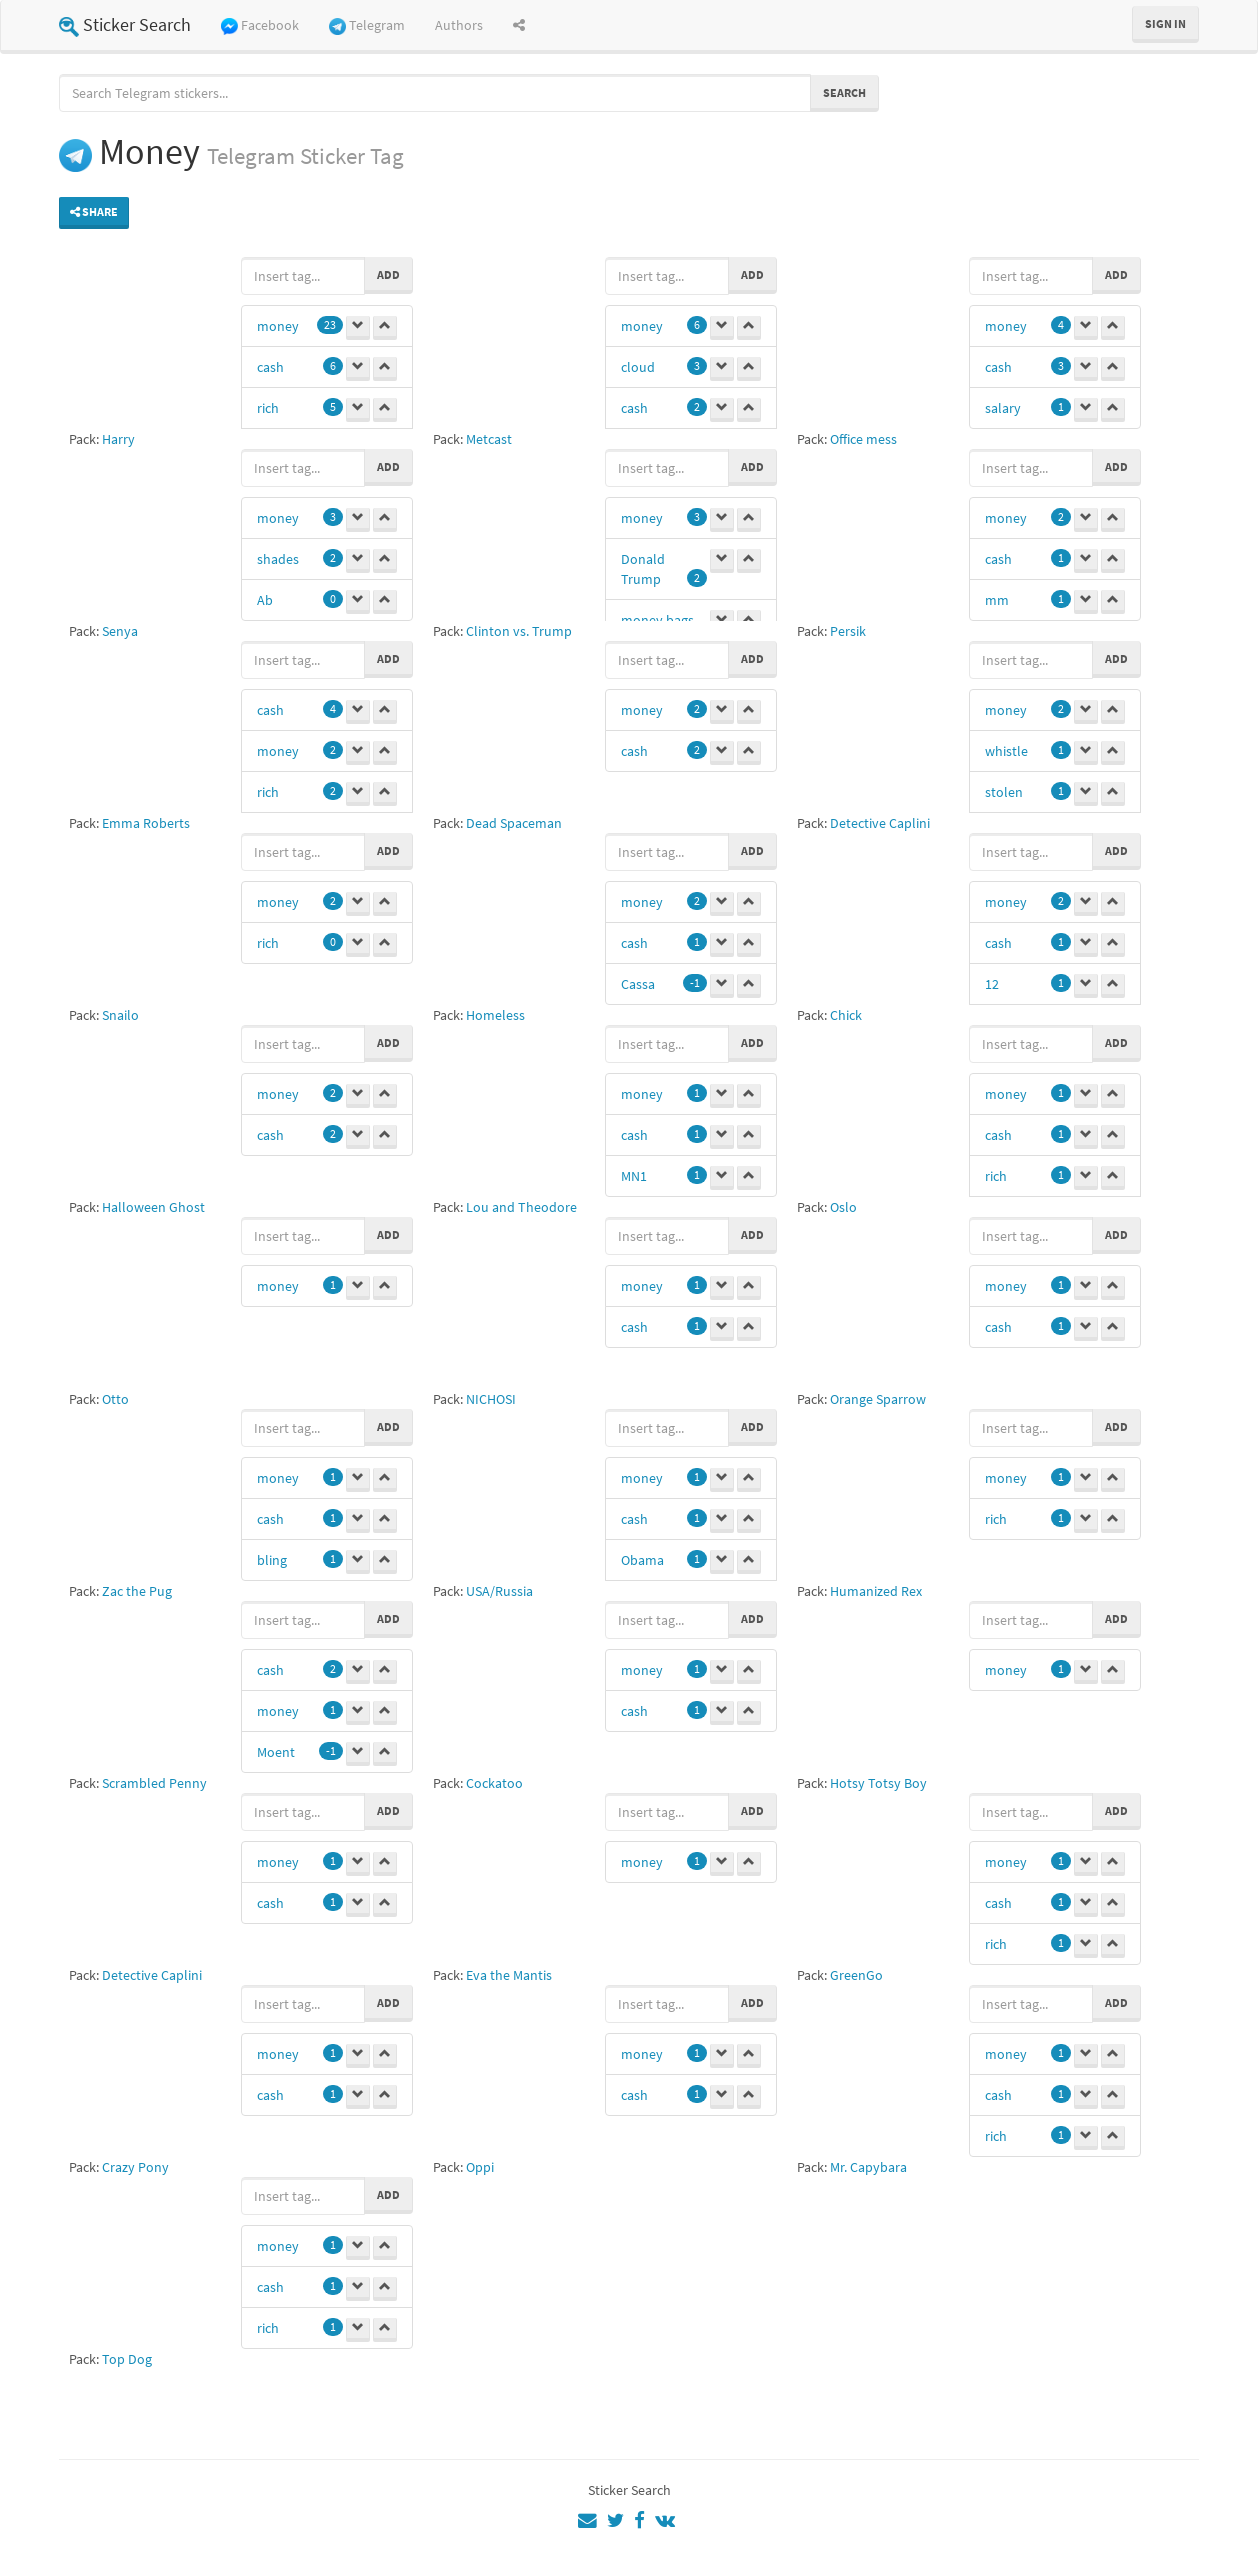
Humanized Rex (876, 1591)
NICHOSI (491, 1399)
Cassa (638, 984)
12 (992, 984)
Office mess (863, 439)
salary (1003, 408)
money (278, 326)
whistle (1006, 751)
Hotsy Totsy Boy (878, 1783)
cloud (638, 367)
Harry (118, 439)
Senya (120, 631)
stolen (1004, 792)
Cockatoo (494, 1783)
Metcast (489, 439)
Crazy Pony (135, 2167)
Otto (115, 1399)
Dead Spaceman (514, 823)
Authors (459, 25)
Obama (642, 1560)
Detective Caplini (880, 823)
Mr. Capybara (868, 2167)
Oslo (843, 1207)
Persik (848, 631)
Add (388, 274)
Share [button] (94, 211)
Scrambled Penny (154, 1783)
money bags (657, 620)
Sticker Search (125, 24)
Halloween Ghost (153, 1207)
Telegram (367, 25)
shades (278, 559)
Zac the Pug (137, 1591)
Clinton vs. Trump (519, 631)
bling (272, 1560)
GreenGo (856, 1975)
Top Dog (127, 2359)
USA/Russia (499, 1591)
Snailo (120, 1015)
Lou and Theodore (521, 1207)
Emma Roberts (146, 823)
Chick (846, 1015)
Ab (265, 600)
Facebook (260, 25)
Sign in (1165, 23)
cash (270, 367)
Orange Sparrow (878, 1399)
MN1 (634, 1176)
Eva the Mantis (509, 1975)
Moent (276, 1752)
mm (997, 600)
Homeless (495, 1015)
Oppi (480, 2167)
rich (268, 408)
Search (844, 92)
